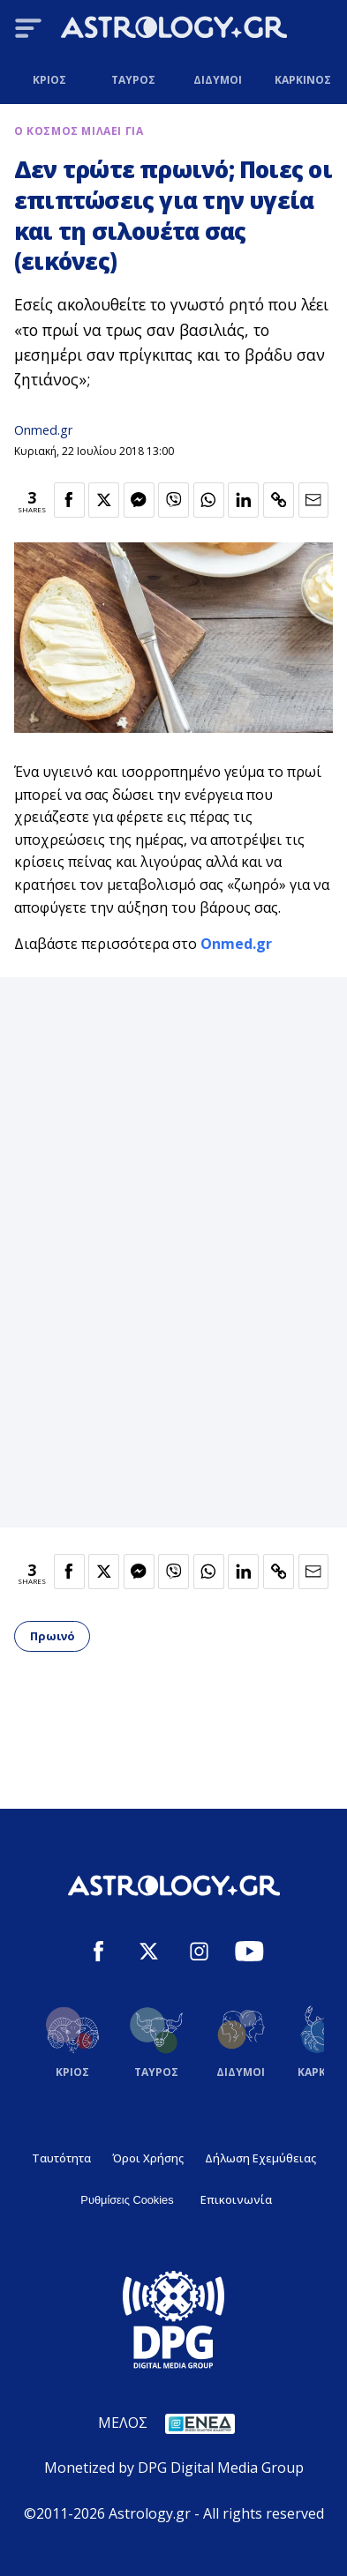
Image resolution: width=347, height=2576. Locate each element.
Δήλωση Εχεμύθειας (260, 2158)
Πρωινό (52, 1636)
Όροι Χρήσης (148, 2158)
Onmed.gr (43, 430)
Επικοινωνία (236, 2199)
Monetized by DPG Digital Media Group (174, 2467)
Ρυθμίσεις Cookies (126, 2199)
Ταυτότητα (61, 2158)
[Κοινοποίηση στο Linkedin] (243, 500)
